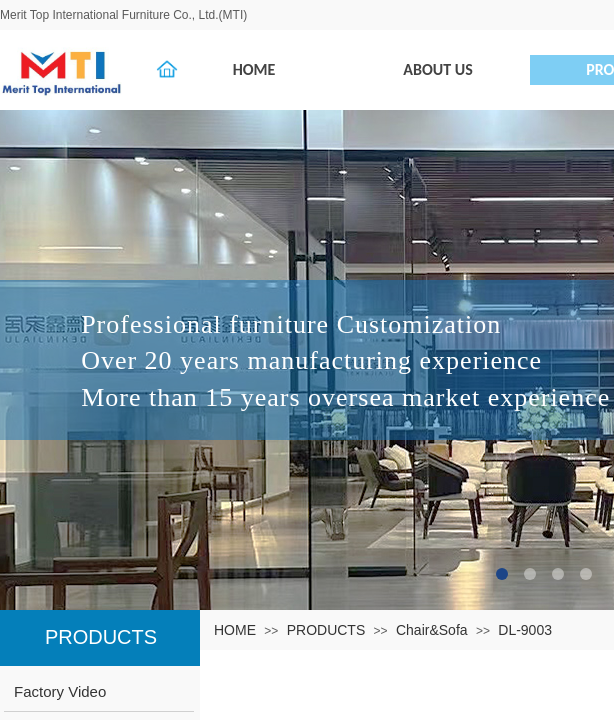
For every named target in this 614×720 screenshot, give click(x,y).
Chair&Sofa (432, 630)
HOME (235, 630)
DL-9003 (525, 630)
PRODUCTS (326, 630)
